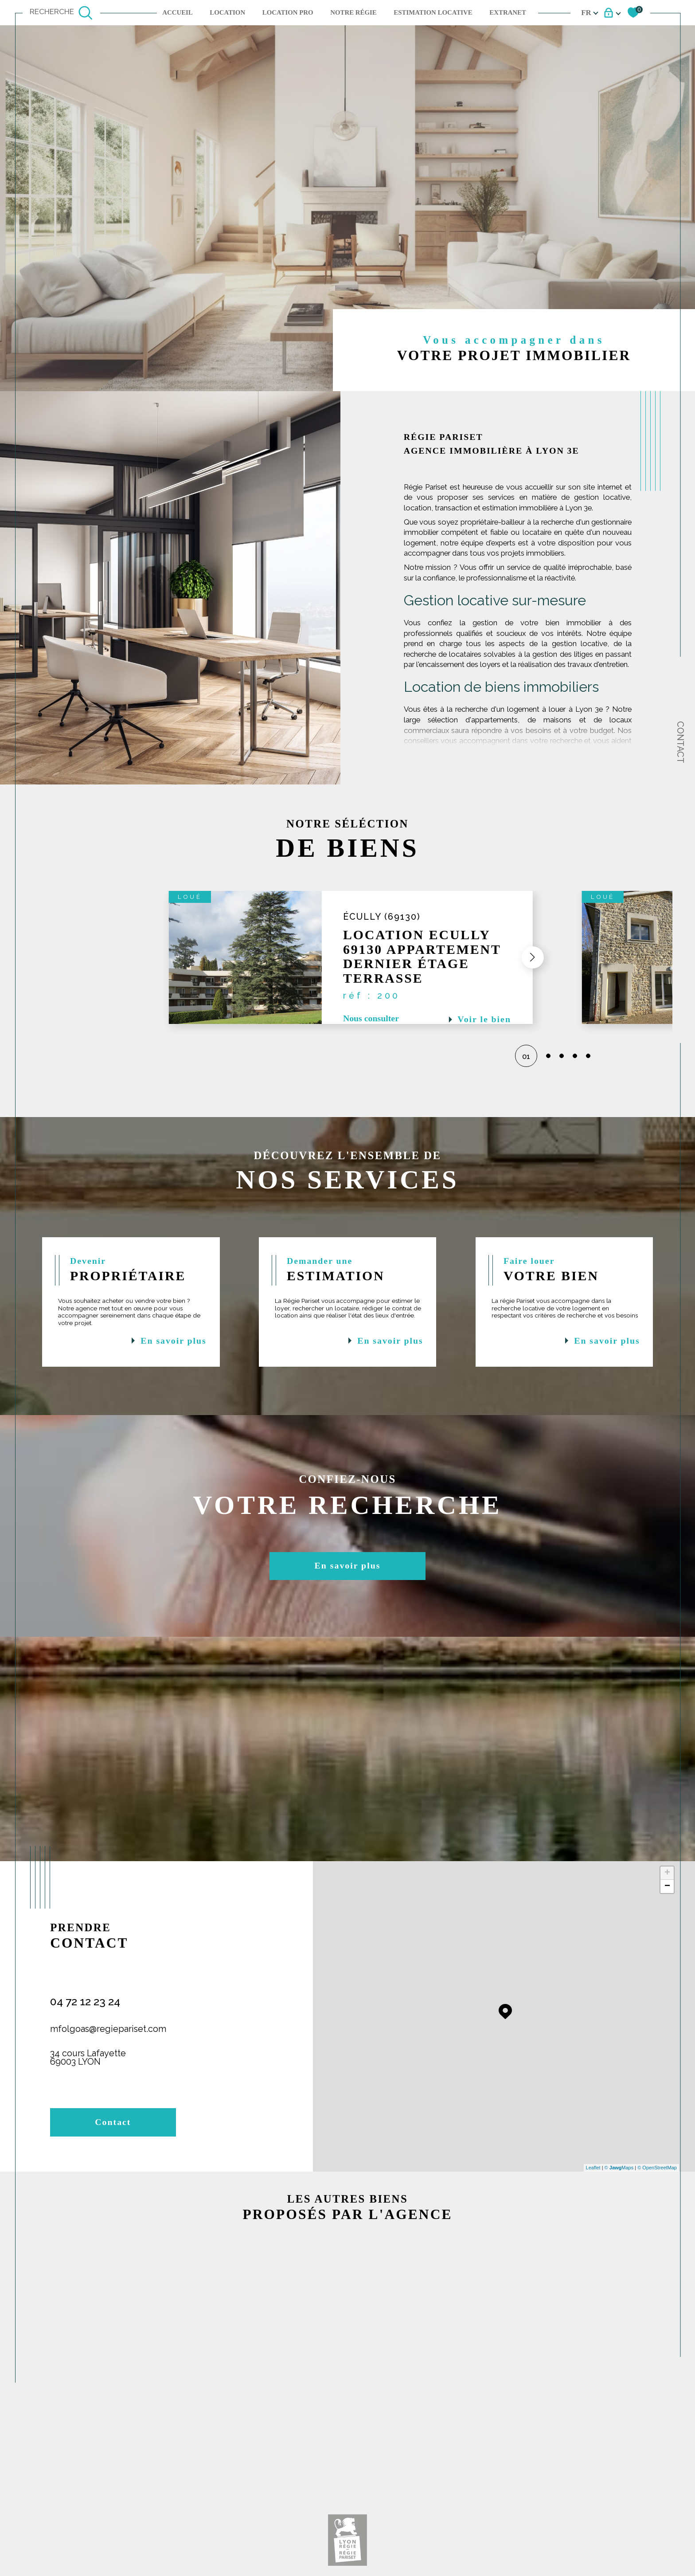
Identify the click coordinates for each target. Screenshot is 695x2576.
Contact (680, 742)
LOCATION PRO (287, 12)
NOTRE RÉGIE (353, 12)
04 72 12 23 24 (85, 2001)
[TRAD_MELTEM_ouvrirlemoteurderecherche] (61, 12)
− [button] (667, 1886)
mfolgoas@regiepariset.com (108, 2028)
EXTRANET (507, 12)
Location (227, 12)
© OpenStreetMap (657, 2167)
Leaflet (593, 2167)
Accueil (177, 12)
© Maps (619, 2167)
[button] (527, 957)
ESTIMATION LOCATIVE (433, 12)
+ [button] (667, 1873)
